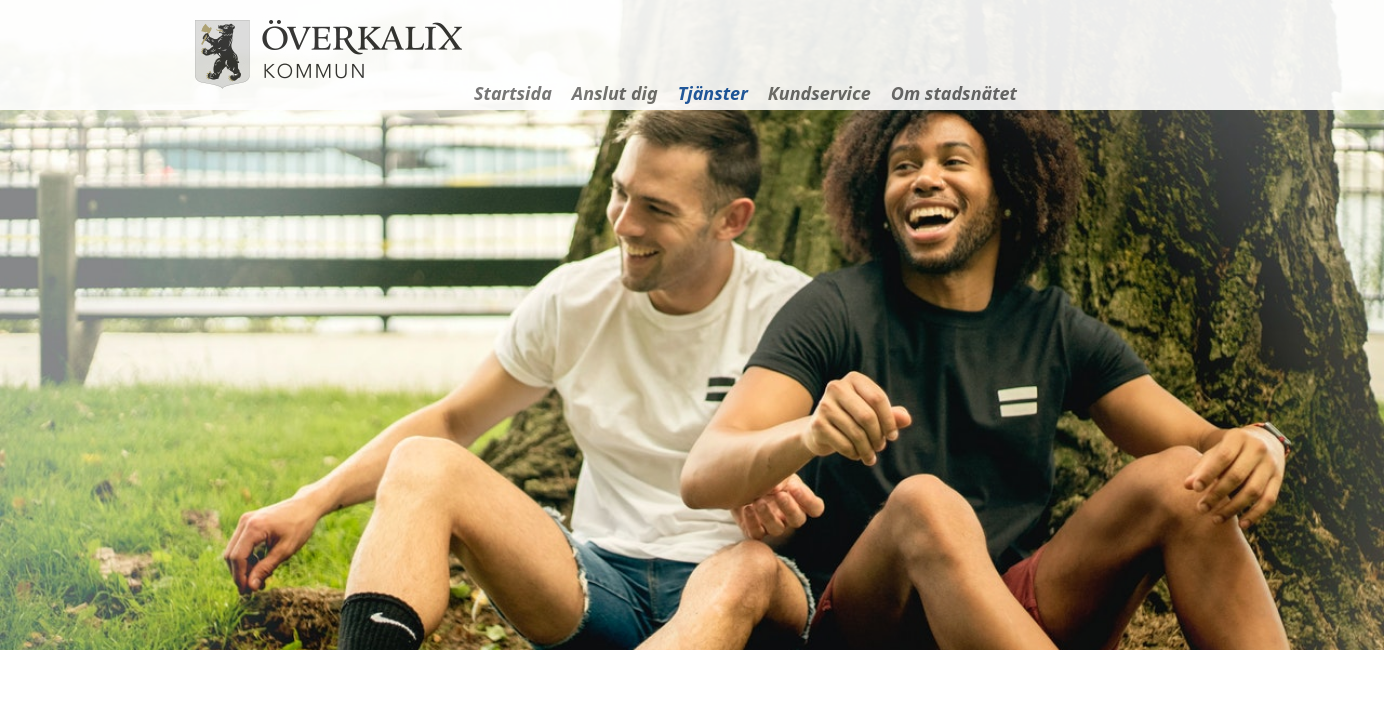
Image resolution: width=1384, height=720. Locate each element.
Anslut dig (615, 93)
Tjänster (713, 93)
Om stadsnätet (954, 93)
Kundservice (819, 93)
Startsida (513, 93)
